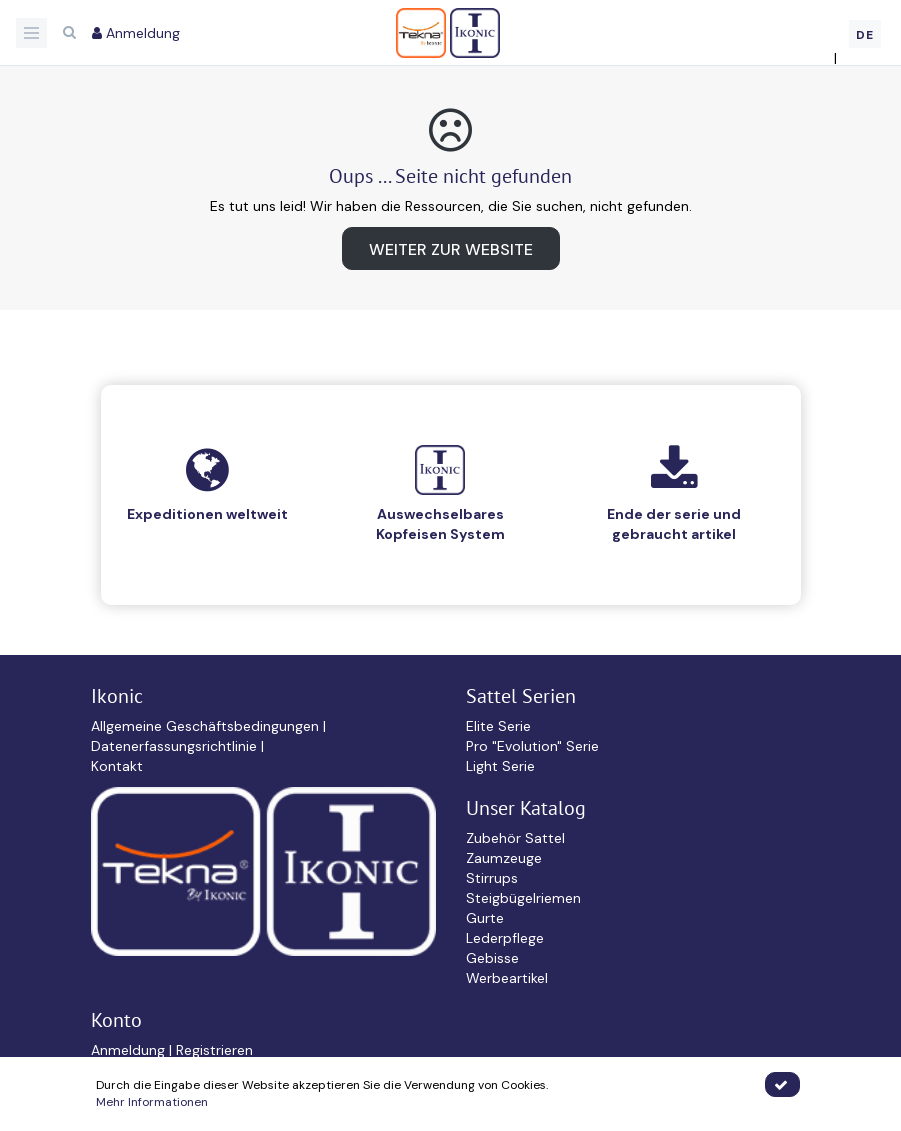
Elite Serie (498, 726)
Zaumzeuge (504, 858)
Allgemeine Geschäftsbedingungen (207, 726)
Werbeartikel (507, 978)
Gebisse (492, 958)
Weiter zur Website (451, 249)
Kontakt (117, 766)
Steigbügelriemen (523, 898)
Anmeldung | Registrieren (172, 1050)
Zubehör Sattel (515, 838)
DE (865, 35)
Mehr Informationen (152, 1102)
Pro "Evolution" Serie (532, 746)
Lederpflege (505, 938)
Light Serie (500, 766)
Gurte (485, 918)
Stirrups (492, 878)
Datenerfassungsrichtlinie (176, 746)
